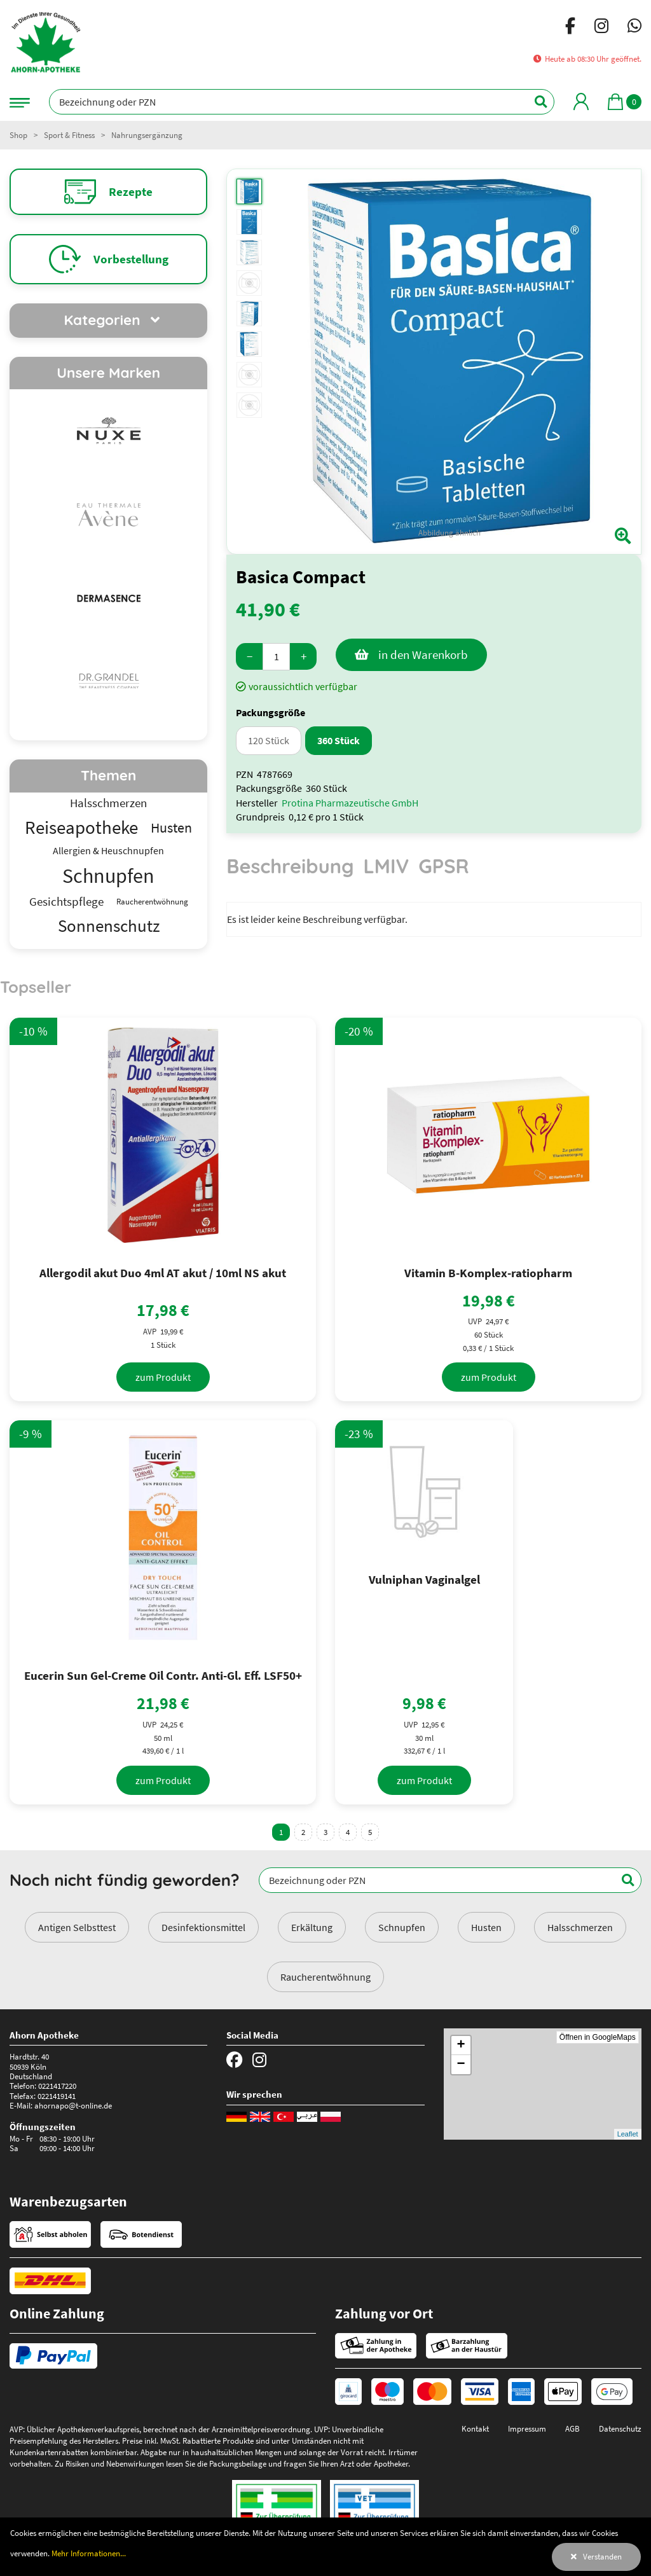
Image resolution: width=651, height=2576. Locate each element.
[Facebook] (570, 28)
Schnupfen (401, 1927)
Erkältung (311, 1927)
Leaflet (627, 2134)
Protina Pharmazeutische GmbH (350, 802)
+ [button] (461, 2045)
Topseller (35, 986)
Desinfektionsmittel (203, 1927)
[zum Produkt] (163, 1377)
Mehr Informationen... (88, 2553)
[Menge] (276, 656)
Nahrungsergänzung (146, 135)
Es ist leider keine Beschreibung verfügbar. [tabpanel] (317, 919)
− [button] (461, 2064)
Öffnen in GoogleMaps (597, 2037)
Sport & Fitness (69, 135)
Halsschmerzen (580, 1927)
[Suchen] (534, 101)
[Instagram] (601, 28)
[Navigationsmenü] (20, 101)
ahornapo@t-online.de (73, 2105)
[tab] (289, 872)
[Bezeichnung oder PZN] (301, 101)
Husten (486, 1927)
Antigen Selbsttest (77, 1927)
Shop (18, 135)
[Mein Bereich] (581, 101)
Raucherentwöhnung (325, 1976)
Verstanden (602, 2556)
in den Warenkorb (423, 654)
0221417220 (57, 2086)
